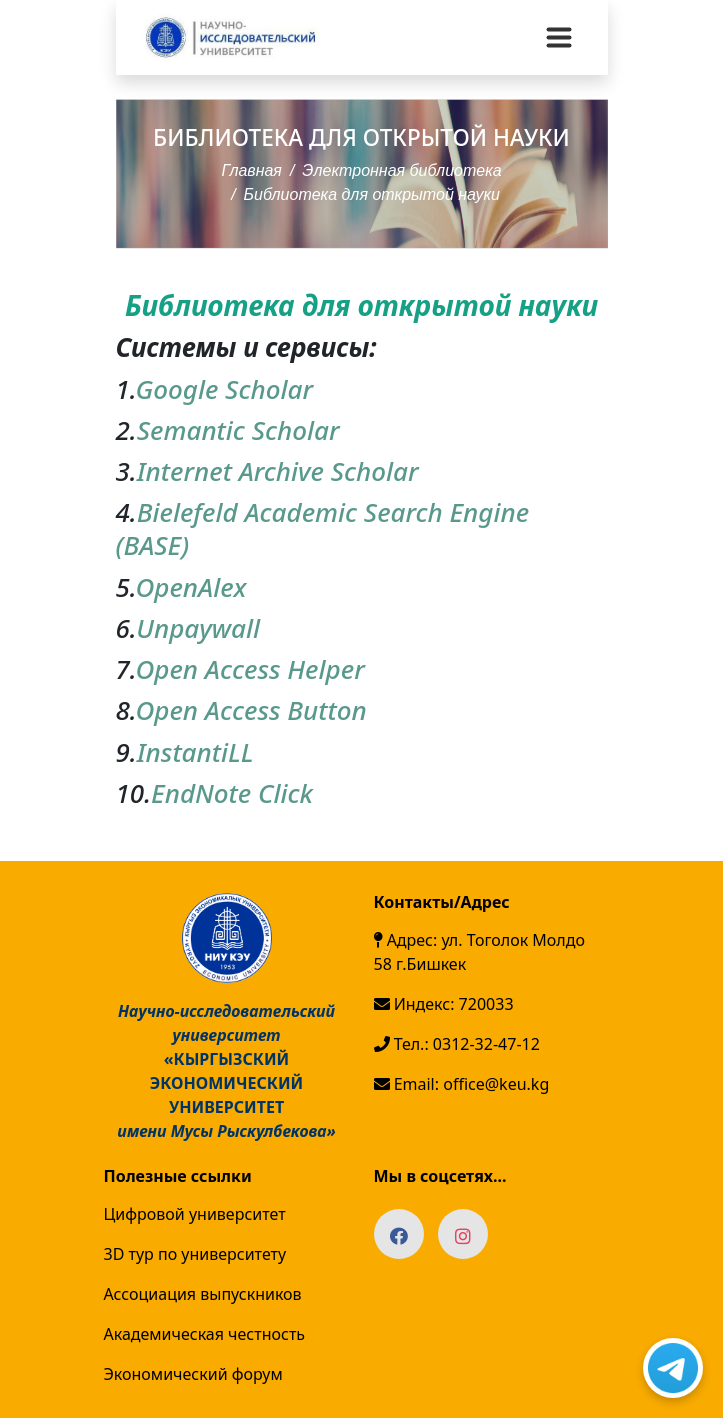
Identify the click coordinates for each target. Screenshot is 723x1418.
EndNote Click (232, 793)
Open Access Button (250, 710)
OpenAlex (190, 587)
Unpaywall (198, 628)
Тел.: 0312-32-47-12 (457, 1044)
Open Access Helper (249, 669)
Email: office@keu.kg (462, 1084)
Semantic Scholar (238, 430)
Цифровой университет (195, 1214)
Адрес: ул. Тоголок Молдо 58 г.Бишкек (479, 952)
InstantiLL (195, 752)
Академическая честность (205, 1334)
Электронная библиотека (401, 170)
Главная (251, 170)
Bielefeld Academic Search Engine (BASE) (323, 528)
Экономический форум (193, 1374)
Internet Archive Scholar (278, 471)
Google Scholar (224, 389)
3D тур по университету (195, 1254)
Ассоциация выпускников (203, 1294)
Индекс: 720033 (444, 1004)
